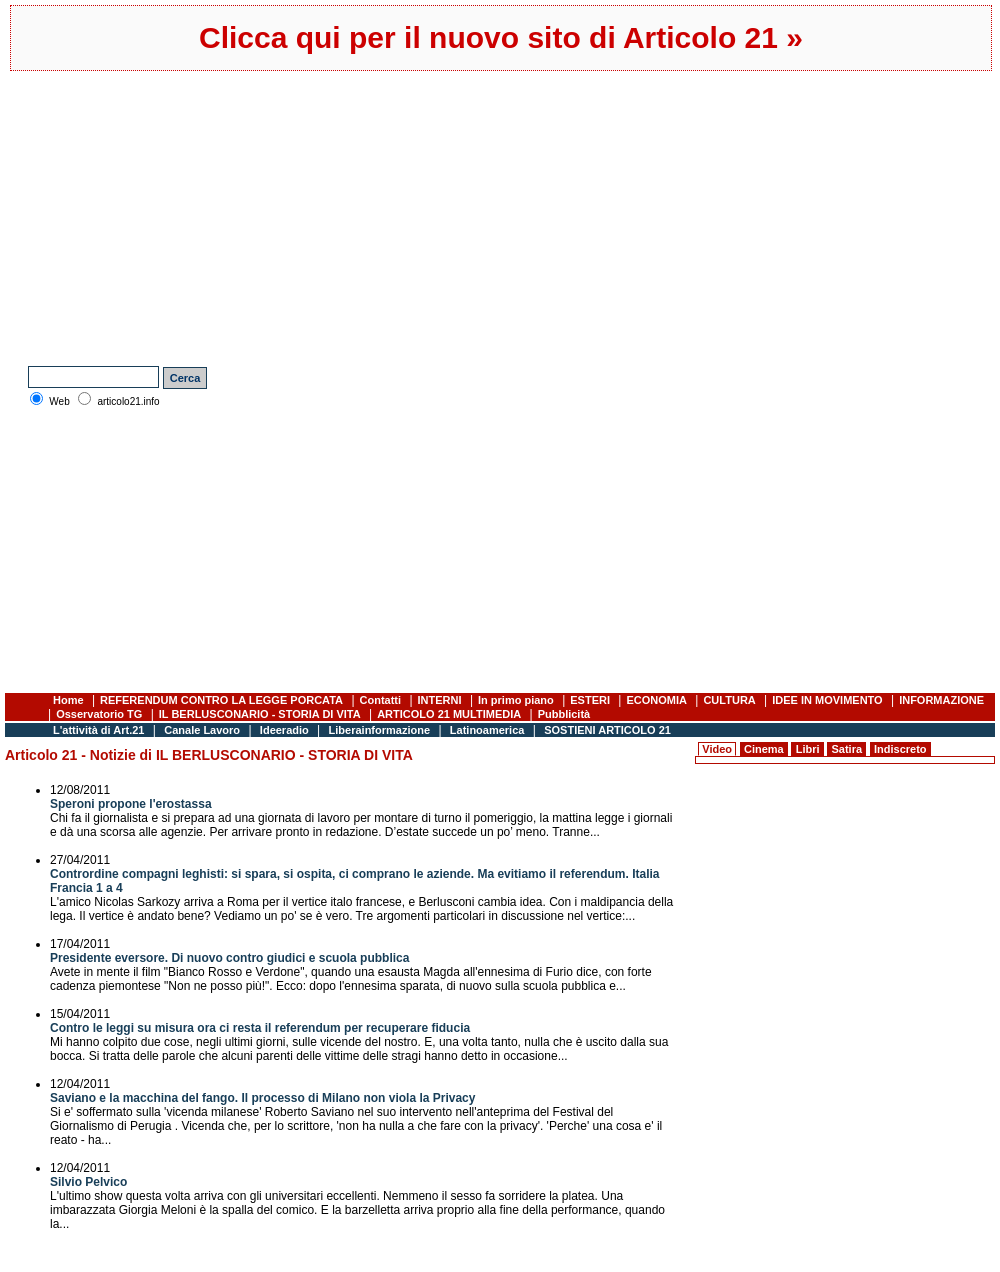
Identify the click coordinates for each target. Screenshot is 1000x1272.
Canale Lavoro (202, 730)
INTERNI (440, 700)
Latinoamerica (487, 730)
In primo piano (516, 700)
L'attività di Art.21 (98, 730)
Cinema (764, 749)
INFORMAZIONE (941, 700)
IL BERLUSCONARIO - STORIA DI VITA (260, 714)
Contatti (381, 700)
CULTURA (729, 700)
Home (68, 700)
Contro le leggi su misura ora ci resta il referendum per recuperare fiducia (260, 1028)
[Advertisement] (329, 216)
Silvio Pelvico (88, 1182)
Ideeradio (284, 730)
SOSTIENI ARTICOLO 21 (607, 730)
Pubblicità (564, 714)
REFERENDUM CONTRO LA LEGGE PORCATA (221, 700)
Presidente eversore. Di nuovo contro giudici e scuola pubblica (229, 958)
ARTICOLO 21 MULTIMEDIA (449, 714)
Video (717, 749)
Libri (808, 749)
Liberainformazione (379, 730)
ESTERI (590, 700)
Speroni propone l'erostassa (131, 804)
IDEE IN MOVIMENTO (827, 700)
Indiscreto (900, 749)
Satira (846, 749)
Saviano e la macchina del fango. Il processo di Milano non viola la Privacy (262, 1098)
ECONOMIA (656, 700)
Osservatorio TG (99, 714)
